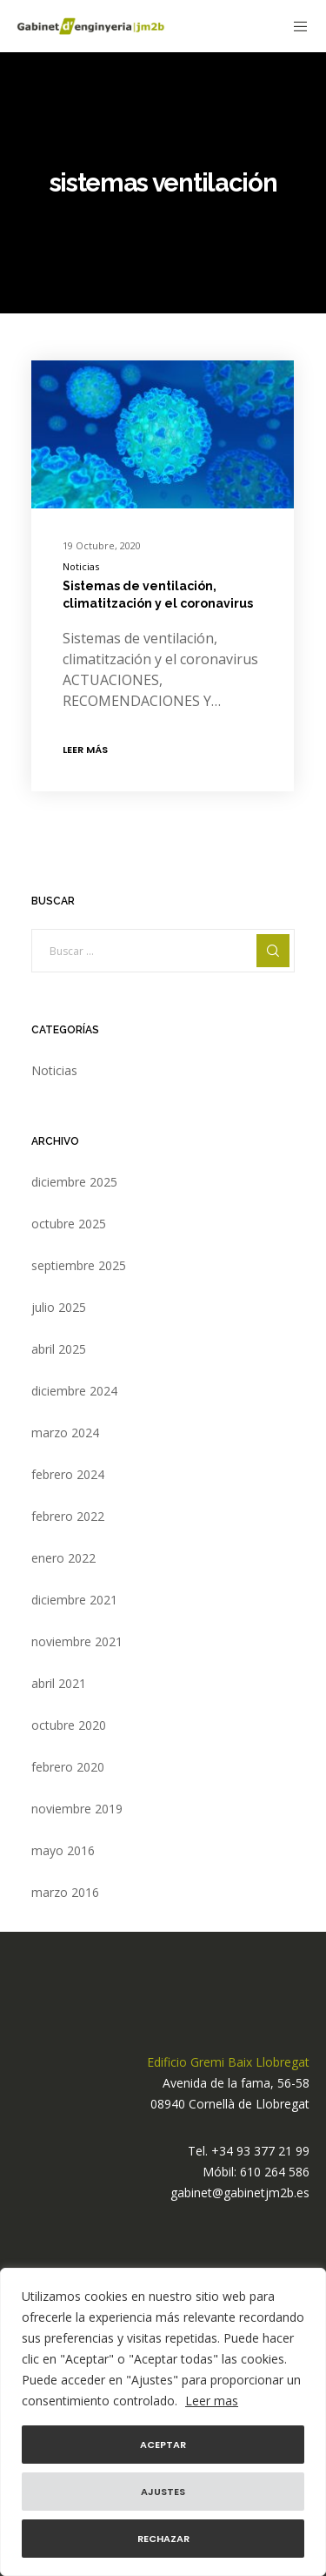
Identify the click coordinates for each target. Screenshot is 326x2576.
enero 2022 (63, 1558)
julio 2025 (58, 1307)
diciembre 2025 (74, 1182)
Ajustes (163, 2492)
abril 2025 (58, 1349)
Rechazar (163, 2539)
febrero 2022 (67, 1516)
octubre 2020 (68, 1725)
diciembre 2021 (74, 1599)
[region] (163, 2422)
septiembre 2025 (78, 1265)
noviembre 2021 (77, 1641)
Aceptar (163, 2445)
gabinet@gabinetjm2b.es (239, 2192)
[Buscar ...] (163, 950)
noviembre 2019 (77, 1808)
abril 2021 (58, 1683)
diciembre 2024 (74, 1390)
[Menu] (296, 26)
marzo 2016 (65, 1892)
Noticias (81, 566)
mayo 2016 (63, 1850)
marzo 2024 (65, 1432)
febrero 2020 (67, 1767)
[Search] (272, 950)
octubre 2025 (68, 1223)
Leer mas (211, 2400)
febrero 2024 (67, 1474)
